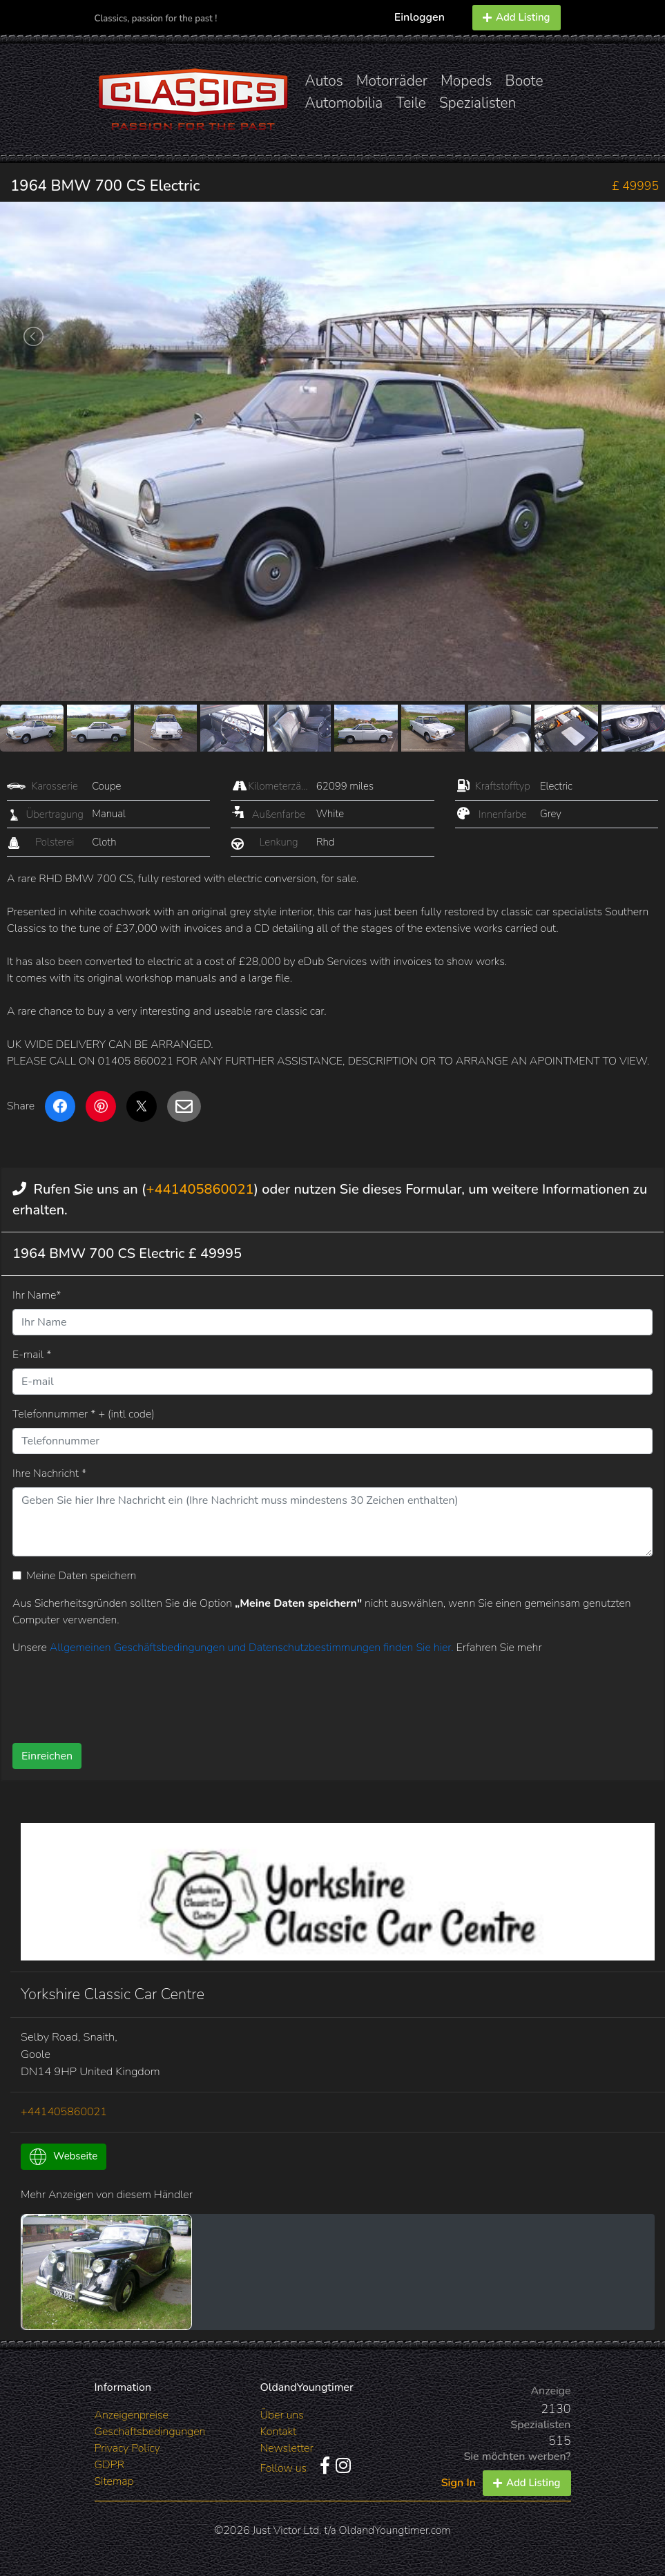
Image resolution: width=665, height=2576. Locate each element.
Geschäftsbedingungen (150, 2431)
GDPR (109, 2464)
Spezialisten (478, 103)
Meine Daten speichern (81, 1575)
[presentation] (282, 1694)
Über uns (282, 2415)
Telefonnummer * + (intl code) (83, 1414)
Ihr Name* (36, 1295)
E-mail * (31, 1354)
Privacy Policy (127, 2448)
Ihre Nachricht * (49, 1473)
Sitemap (114, 2481)
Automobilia (344, 103)
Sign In (458, 2482)
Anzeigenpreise (131, 2415)
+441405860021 (200, 1189)
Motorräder (391, 80)
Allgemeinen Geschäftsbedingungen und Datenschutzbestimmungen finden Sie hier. (253, 1647)
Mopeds (466, 80)
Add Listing (516, 17)
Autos (324, 80)
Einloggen (419, 17)
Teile (411, 103)
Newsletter (287, 2448)
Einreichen (47, 1756)
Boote (524, 80)
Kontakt (278, 2431)
